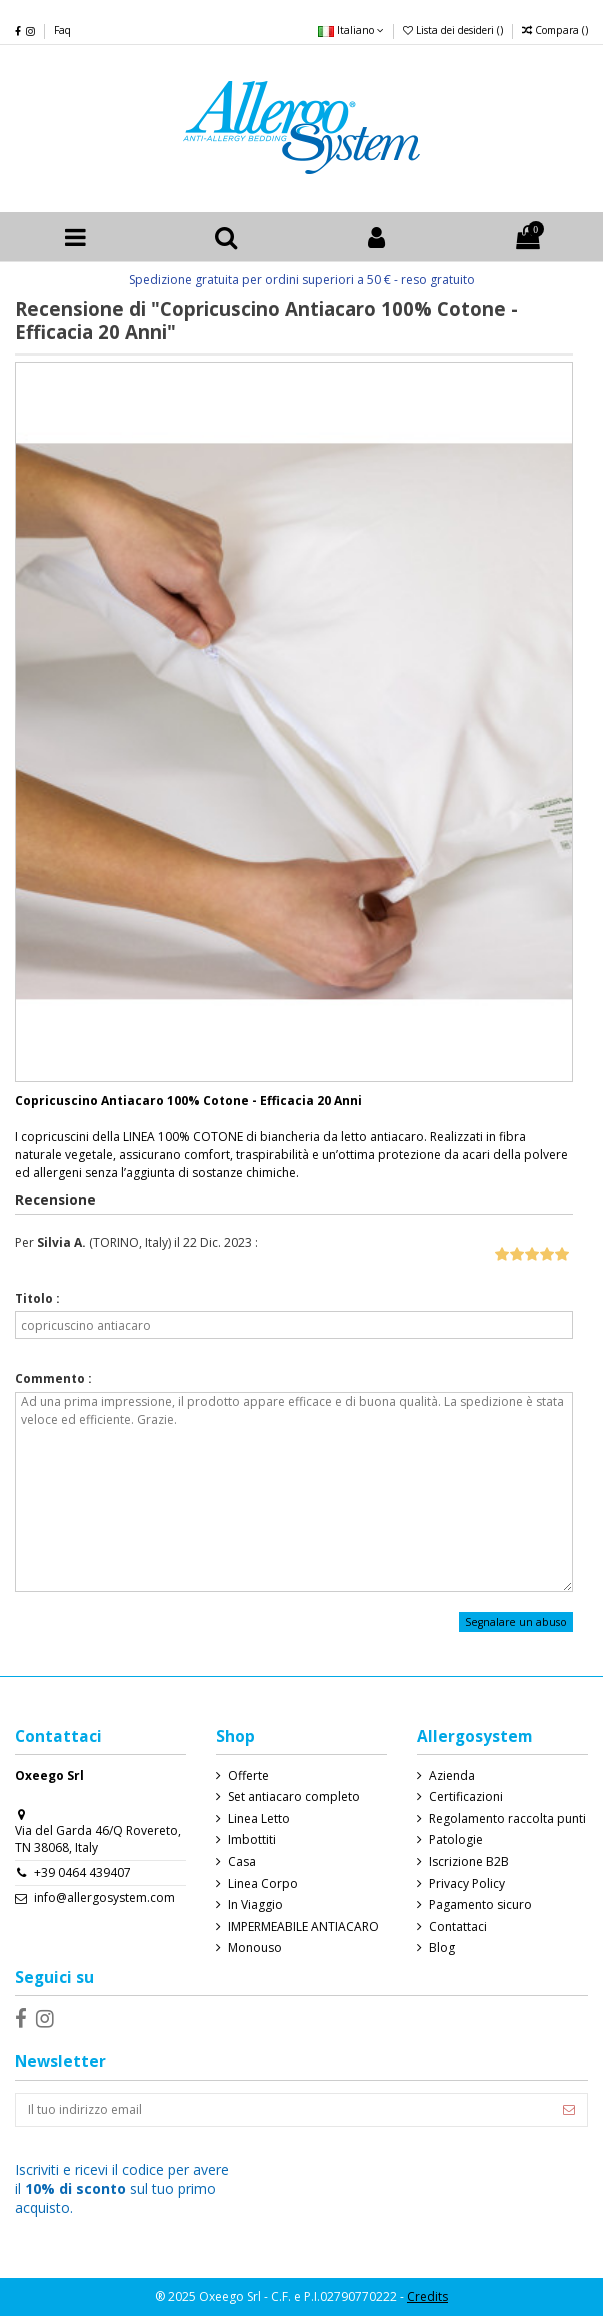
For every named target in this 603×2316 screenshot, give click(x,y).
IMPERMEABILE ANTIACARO (303, 1927)
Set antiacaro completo (294, 1797)
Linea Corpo (263, 1884)
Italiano (351, 30)
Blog (442, 1948)
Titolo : (37, 1299)
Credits (427, 2296)
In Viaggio (255, 1905)
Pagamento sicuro (480, 1905)
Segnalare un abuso (516, 1622)
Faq (62, 30)
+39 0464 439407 (82, 1872)
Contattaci (458, 1927)
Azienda (452, 1776)
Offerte (248, 1776)
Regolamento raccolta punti (507, 1819)
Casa (242, 1862)
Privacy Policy (467, 1884)
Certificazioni (466, 1797)
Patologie (456, 1840)
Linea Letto (259, 1819)
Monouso (255, 1948)
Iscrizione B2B (469, 1862)
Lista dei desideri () (454, 30)
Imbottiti (252, 1840)
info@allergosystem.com (104, 1897)
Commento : (53, 1379)
